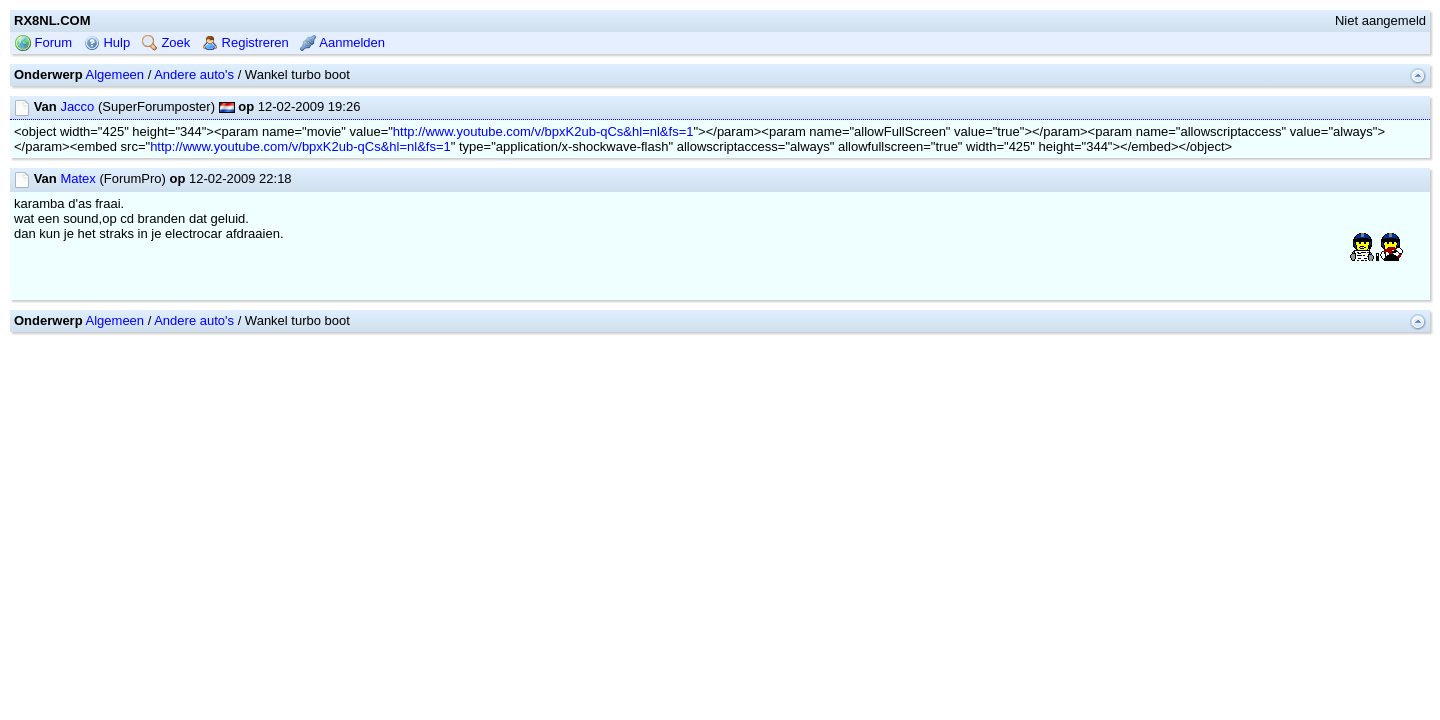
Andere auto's (194, 138)
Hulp (107, 106)
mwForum (660, 413)
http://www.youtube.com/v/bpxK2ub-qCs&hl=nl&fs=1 (543, 195)
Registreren (245, 106)
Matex (77, 242)
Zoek (166, 106)
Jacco (77, 170)
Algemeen (115, 138)
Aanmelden (342, 106)
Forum (43, 106)
